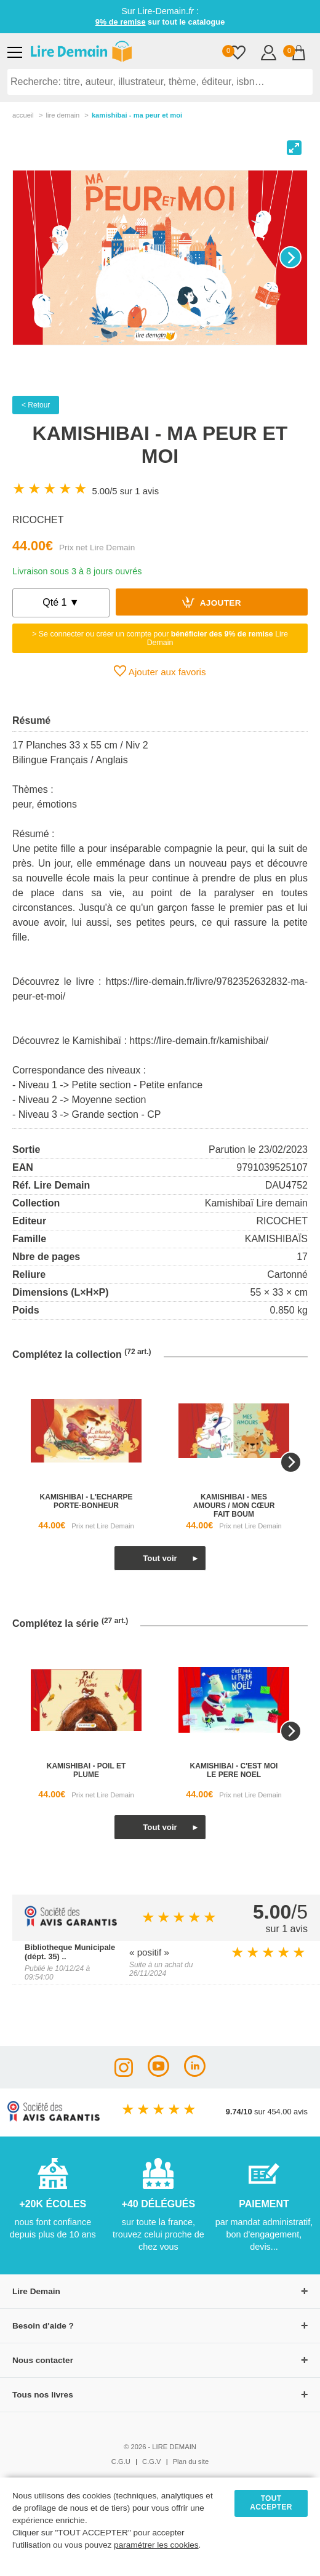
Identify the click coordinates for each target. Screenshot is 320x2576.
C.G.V (151, 2461)
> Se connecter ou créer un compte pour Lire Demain (160, 638)
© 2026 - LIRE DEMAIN (160, 2446)
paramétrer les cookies (156, 2545)
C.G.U (120, 2461)
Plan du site (191, 2461)
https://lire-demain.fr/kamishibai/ (198, 1040)
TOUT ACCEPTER (271, 2502)
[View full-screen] (294, 147)
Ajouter (211, 602)
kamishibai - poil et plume (86, 1770)
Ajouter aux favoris (160, 671)
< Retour (36, 405)
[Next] (290, 257)
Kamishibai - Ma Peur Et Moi (137, 115)
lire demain (62, 115)
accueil (23, 115)
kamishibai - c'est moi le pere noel (234, 1770)
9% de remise (120, 21)
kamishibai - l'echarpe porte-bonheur (86, 1501)
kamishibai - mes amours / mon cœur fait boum (234, 1506)
